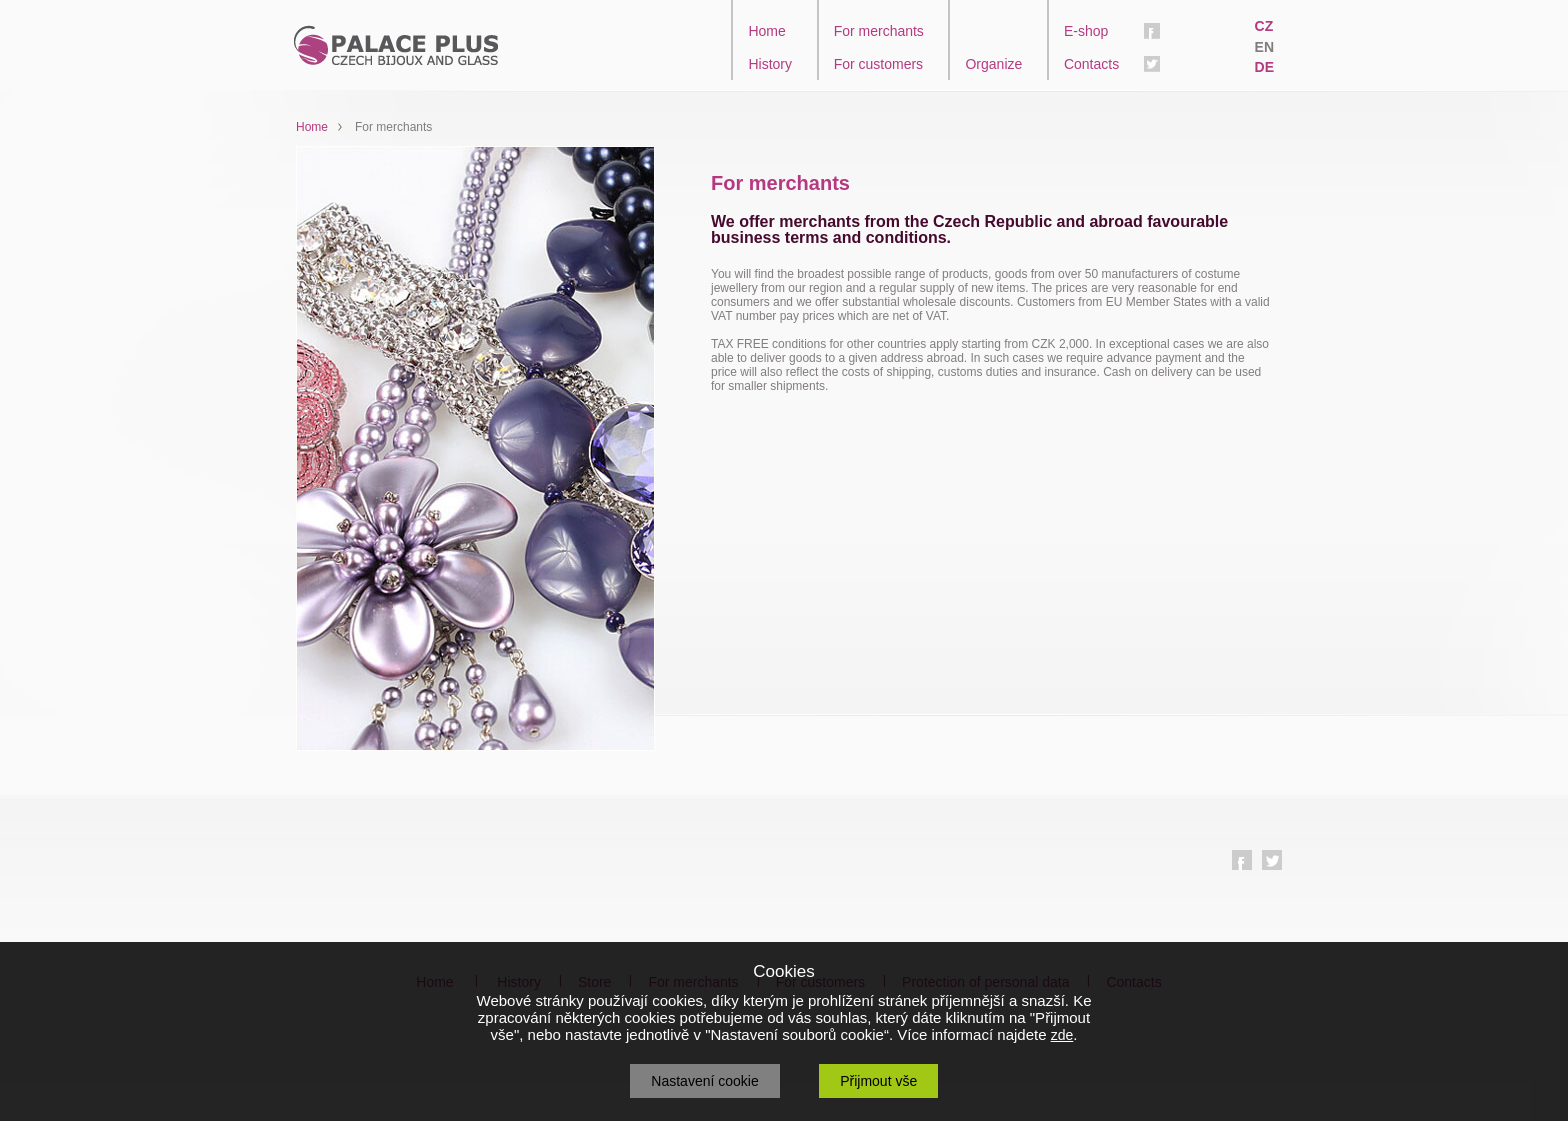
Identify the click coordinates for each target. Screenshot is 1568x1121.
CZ (1264, 26)
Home (766, 31)
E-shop (1086, 31)
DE (1264, 67)
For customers (878, 64)
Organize (993, 64)
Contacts (1091, 64)
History (770, 64)
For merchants (879, 31)
